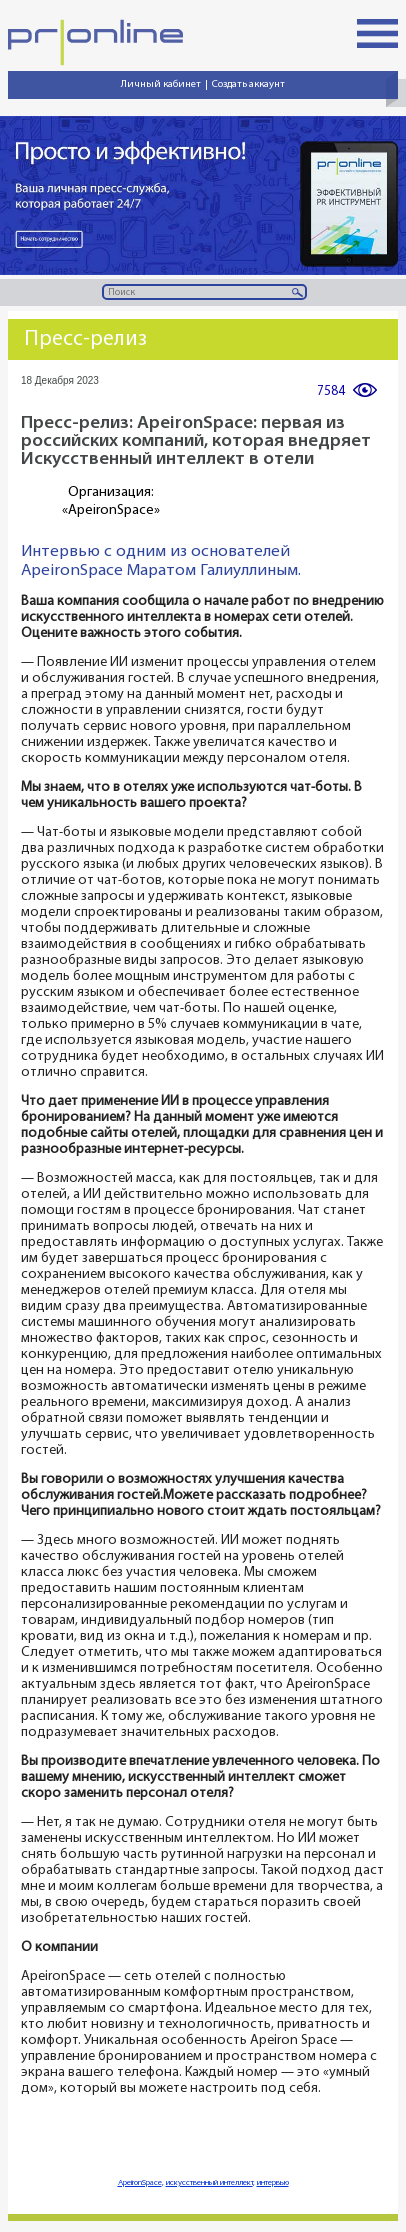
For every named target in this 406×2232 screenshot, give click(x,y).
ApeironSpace (140, 2183)
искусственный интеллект (209, 2183)
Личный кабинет (161, 84)
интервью (273, 2183)
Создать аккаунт (248, 84)
